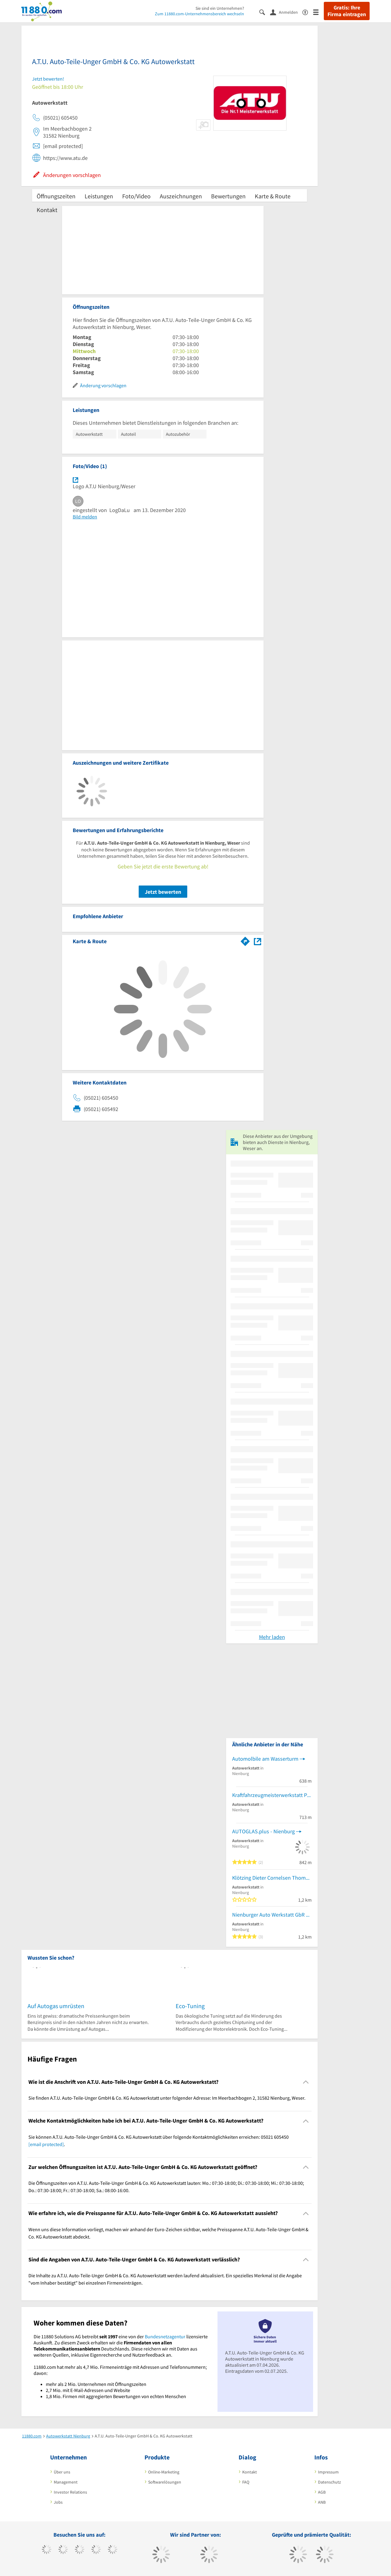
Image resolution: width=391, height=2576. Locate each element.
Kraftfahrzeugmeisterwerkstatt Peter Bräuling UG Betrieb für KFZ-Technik (272, 1795)
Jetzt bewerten (163, 891)
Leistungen (99, 196)
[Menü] (318, 11)
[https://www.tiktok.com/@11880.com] (63, 2550)
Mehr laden (272, 1636)
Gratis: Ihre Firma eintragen (346, 11)
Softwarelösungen (164, 2482)
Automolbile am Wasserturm (265, 1758)
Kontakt (47, 210)
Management (66, 2482)
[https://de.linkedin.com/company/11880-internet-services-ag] (113, 2550)
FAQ (245, 2482)
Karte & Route (273, 196)
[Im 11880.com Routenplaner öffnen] (245, 940)
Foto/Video (136, 196)
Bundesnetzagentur (165, 2336)
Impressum (328, 2472)
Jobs (58, 2502)
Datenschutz (329, 2482)
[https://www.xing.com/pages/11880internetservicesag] (96, 2550)
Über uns (62, 2472)
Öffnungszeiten (56, 196)
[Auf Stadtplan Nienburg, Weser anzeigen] (257, 941)
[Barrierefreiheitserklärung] (307, 11)
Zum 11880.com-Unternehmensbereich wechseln (199, 13)
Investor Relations (70, 2492)
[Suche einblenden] (264, 11)
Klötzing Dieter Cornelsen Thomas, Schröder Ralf (272, 1877)
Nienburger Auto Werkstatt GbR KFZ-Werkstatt (272, 1914)
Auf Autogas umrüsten (55, 2006)
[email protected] (46, 2144)
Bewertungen (228, 196)
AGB (322, 2492)
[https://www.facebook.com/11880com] (47, 2550)
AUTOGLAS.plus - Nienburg (263, 1831)
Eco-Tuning (190, 2006)
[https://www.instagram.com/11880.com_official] (80, 2550)
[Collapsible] (306, 2082)
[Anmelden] (286, 12)
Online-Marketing (163, 2472)
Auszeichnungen (181, 196)
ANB (322, 2502)
